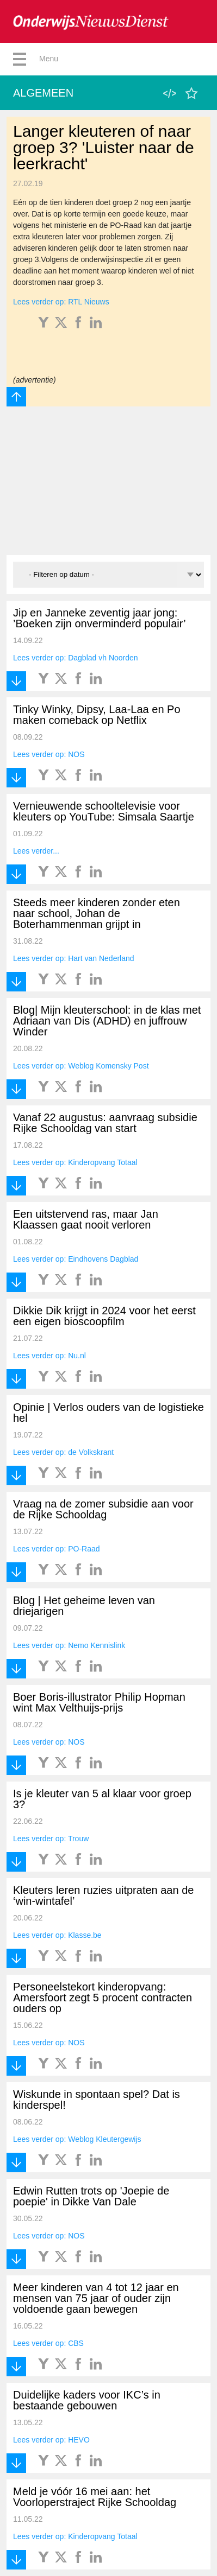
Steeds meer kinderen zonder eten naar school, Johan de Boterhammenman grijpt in (96, 913)
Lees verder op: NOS (49, 754)
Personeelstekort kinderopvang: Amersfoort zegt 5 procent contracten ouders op (102, 1997)
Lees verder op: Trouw (51, 1838)
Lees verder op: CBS (48, 2343)
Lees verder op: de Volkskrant (63, 1452)
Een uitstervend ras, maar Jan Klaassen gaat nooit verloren (85, 1219)
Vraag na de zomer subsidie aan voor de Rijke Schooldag (103, 1509)
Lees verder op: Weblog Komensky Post (81, 1065)
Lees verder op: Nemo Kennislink (69, 1645)
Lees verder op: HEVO (51, 2439)
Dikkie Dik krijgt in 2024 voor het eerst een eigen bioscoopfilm (104, 1316)
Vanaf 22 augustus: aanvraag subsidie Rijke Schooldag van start (105, 1122)
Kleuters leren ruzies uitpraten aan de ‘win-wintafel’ (103, 1895)
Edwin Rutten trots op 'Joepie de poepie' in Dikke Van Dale (91, 2196)
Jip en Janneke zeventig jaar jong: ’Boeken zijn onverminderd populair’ (99, 618)
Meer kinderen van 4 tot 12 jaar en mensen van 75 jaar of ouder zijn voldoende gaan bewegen (96, 2298)
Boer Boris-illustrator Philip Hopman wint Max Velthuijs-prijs (99, 1702)
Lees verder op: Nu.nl (49, 1355)
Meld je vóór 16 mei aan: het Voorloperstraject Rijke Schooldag (94, 2496)
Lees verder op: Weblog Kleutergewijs (77, 2139)
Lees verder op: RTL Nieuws (61, 301)
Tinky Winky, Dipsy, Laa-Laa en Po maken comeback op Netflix (97, 714)
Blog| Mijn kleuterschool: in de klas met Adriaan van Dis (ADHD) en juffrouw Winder (107, 1021)
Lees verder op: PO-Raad (56, 1548)
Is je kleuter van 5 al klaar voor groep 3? (102, 1799)
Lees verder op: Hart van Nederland (73, 958)
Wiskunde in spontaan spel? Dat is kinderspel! (96, 2099)
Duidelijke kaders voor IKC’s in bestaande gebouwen (86, 2400)
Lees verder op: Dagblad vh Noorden (75, 657)
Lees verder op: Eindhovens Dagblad (75, 1259)
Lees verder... (36, 851)
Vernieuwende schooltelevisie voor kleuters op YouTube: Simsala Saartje (103, 811)
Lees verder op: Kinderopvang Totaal (75, 1162)
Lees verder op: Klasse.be (57, 1935)
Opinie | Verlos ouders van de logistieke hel (108, 1412)
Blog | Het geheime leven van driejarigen (84, 1605)
